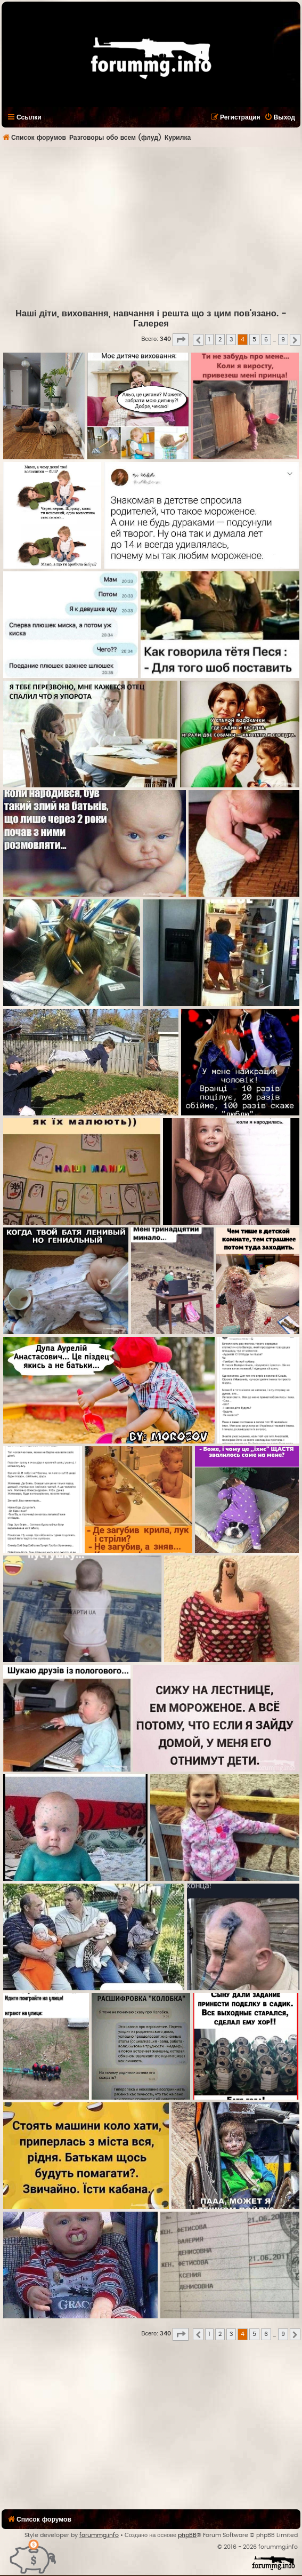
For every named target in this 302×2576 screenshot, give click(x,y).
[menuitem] (279, 117)
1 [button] (209, 339)
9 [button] (283, 339)
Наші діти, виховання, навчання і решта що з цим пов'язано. (147, 313)
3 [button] (231, 339)
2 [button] (220, 339)
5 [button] (254, 339)
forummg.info (99, 2535)
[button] (181, 339)
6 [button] (266, 339)
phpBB (187, 2535)
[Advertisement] (150, 227)
